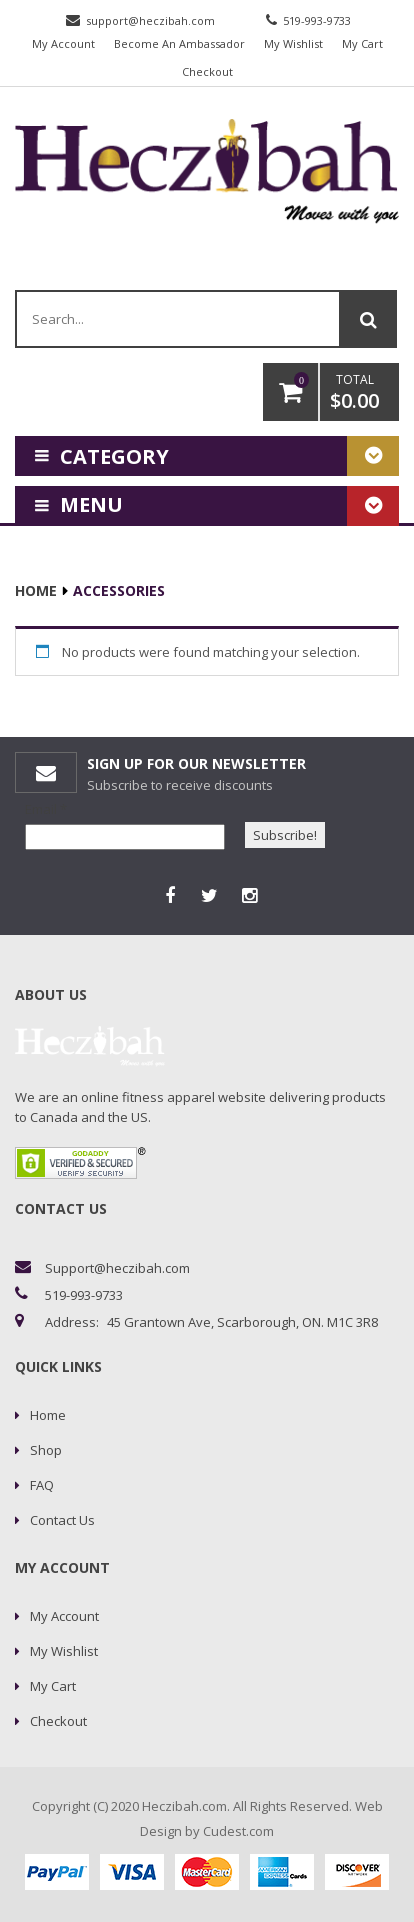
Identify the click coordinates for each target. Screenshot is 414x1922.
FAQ (42, 1485)
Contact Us (62, 1520)
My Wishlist (293, 43)
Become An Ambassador (179, 43)
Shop (46, 1450)
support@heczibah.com (150, 20)
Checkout (207, 71)
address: (72, 1322)
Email (46, 809)
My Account (63, 43)
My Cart (362, 43)
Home (36, 590)
